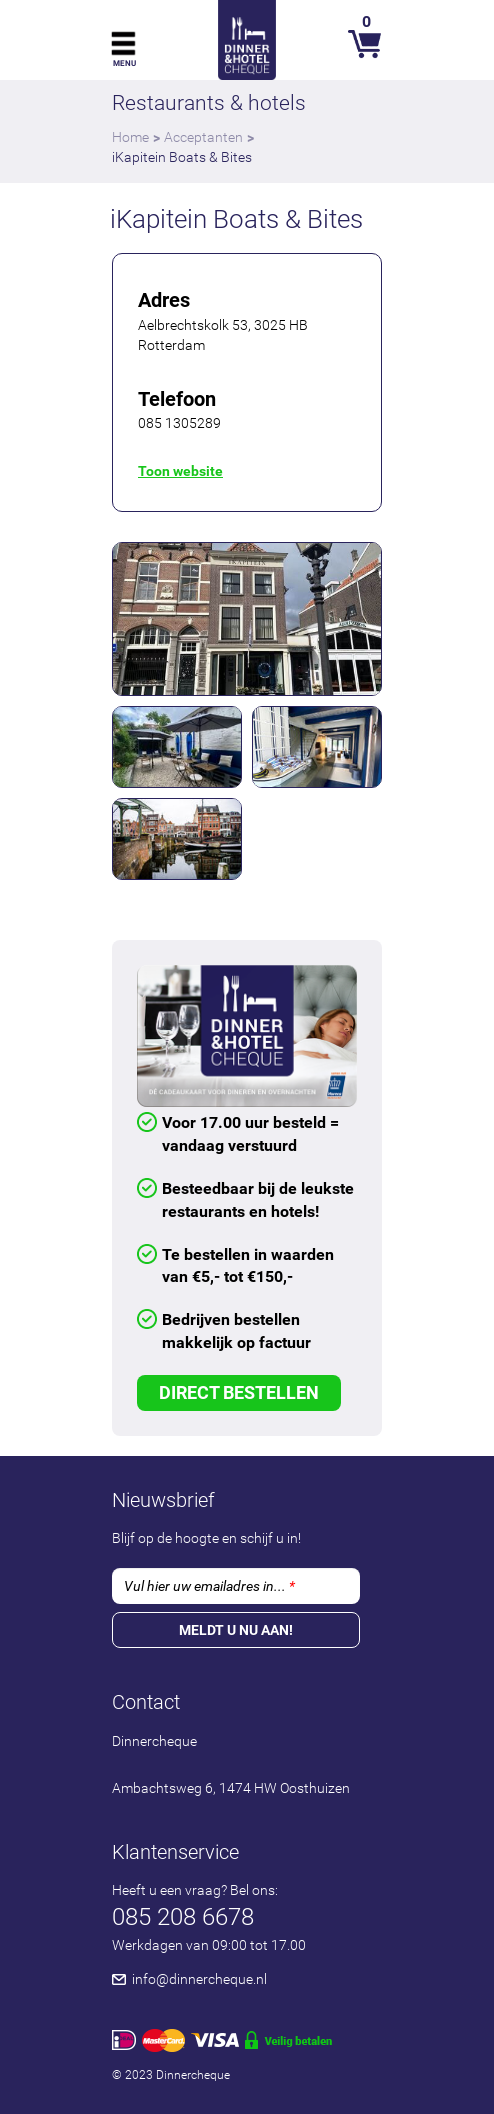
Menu (124, 63)
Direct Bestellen (239, 1392)
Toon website (180, 471)
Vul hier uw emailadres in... (209, 1586)
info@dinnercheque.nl (199, 1979)
